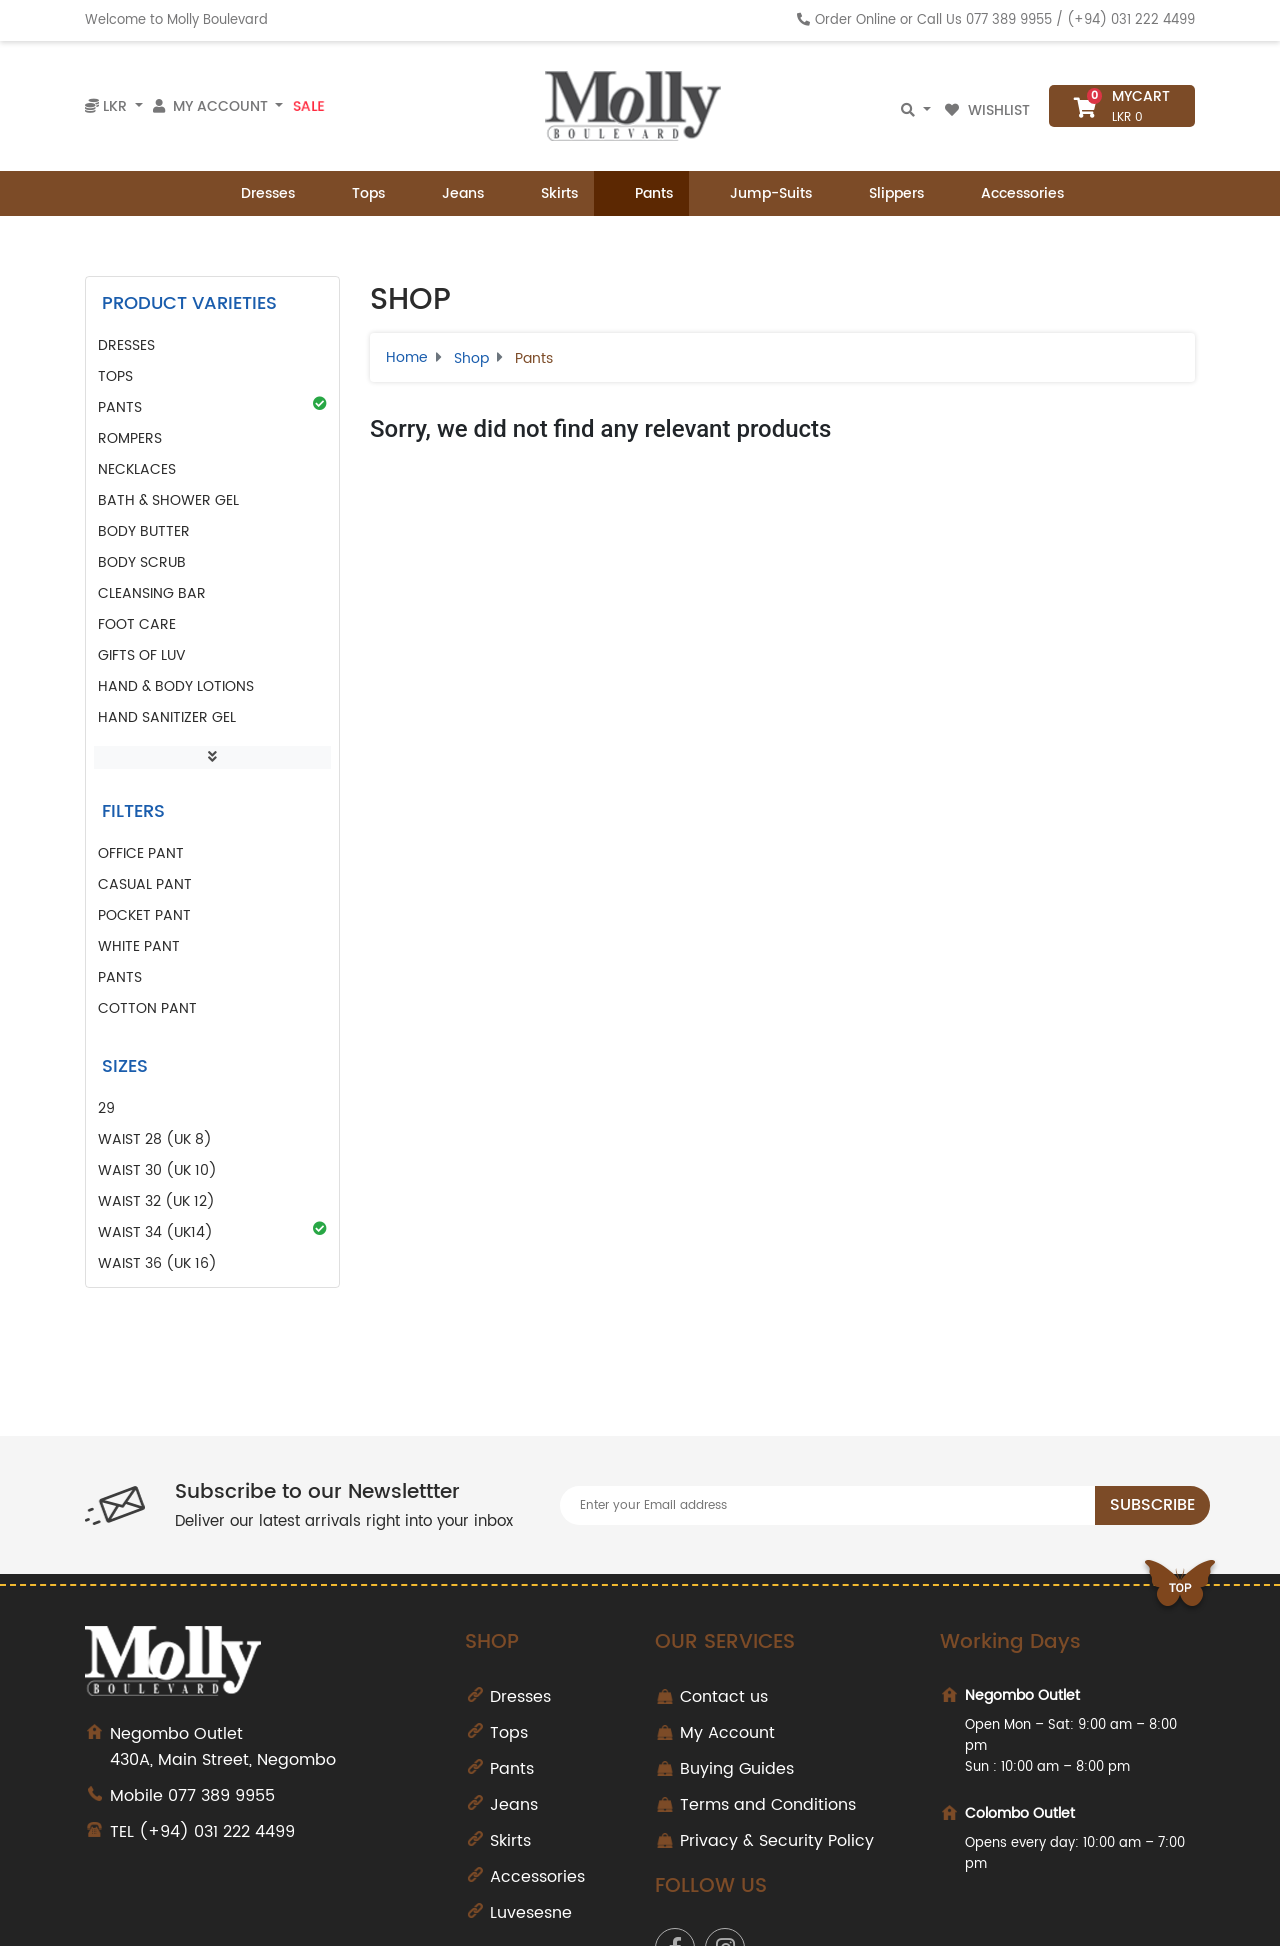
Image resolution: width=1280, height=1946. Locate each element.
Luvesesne (531, 1913)
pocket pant (144, 915)
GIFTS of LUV (142, 655)
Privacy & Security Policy (777, 1841)
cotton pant (147, 1008)
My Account (727, 1733)
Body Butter (144, 531)
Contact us (724, 1697)
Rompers (130, 438)
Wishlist (989, 110)
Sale (308, 106)
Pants (641, 193)
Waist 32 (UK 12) (156, 1201)
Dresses (255, 193)
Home (407, 357)
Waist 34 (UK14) (212, 1232)
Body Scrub (142, 562)
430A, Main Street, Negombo (272, 1747)
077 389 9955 (1009, 20)
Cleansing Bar (152, 593)
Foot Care (137, 624)
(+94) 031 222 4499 (1131, 20)
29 (106, 1108)
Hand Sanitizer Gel (167, 717)
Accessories (1010, 193)
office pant (141, 853)
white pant (139, 946)
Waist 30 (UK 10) (157, 1170)
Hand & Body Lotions (176, 686)
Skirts (547, 193)
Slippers (884, 193)
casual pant (145, 884)
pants (120, 977)
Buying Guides (737, 1769)
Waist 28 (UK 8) (155, 1139)
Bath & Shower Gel (168, 500)
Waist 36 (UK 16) (157, 1263)
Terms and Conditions (768, 1805)
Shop (471, 358)
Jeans (450, 193)
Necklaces (137, 469)
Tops (356, 193)
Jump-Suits (758, 193)
